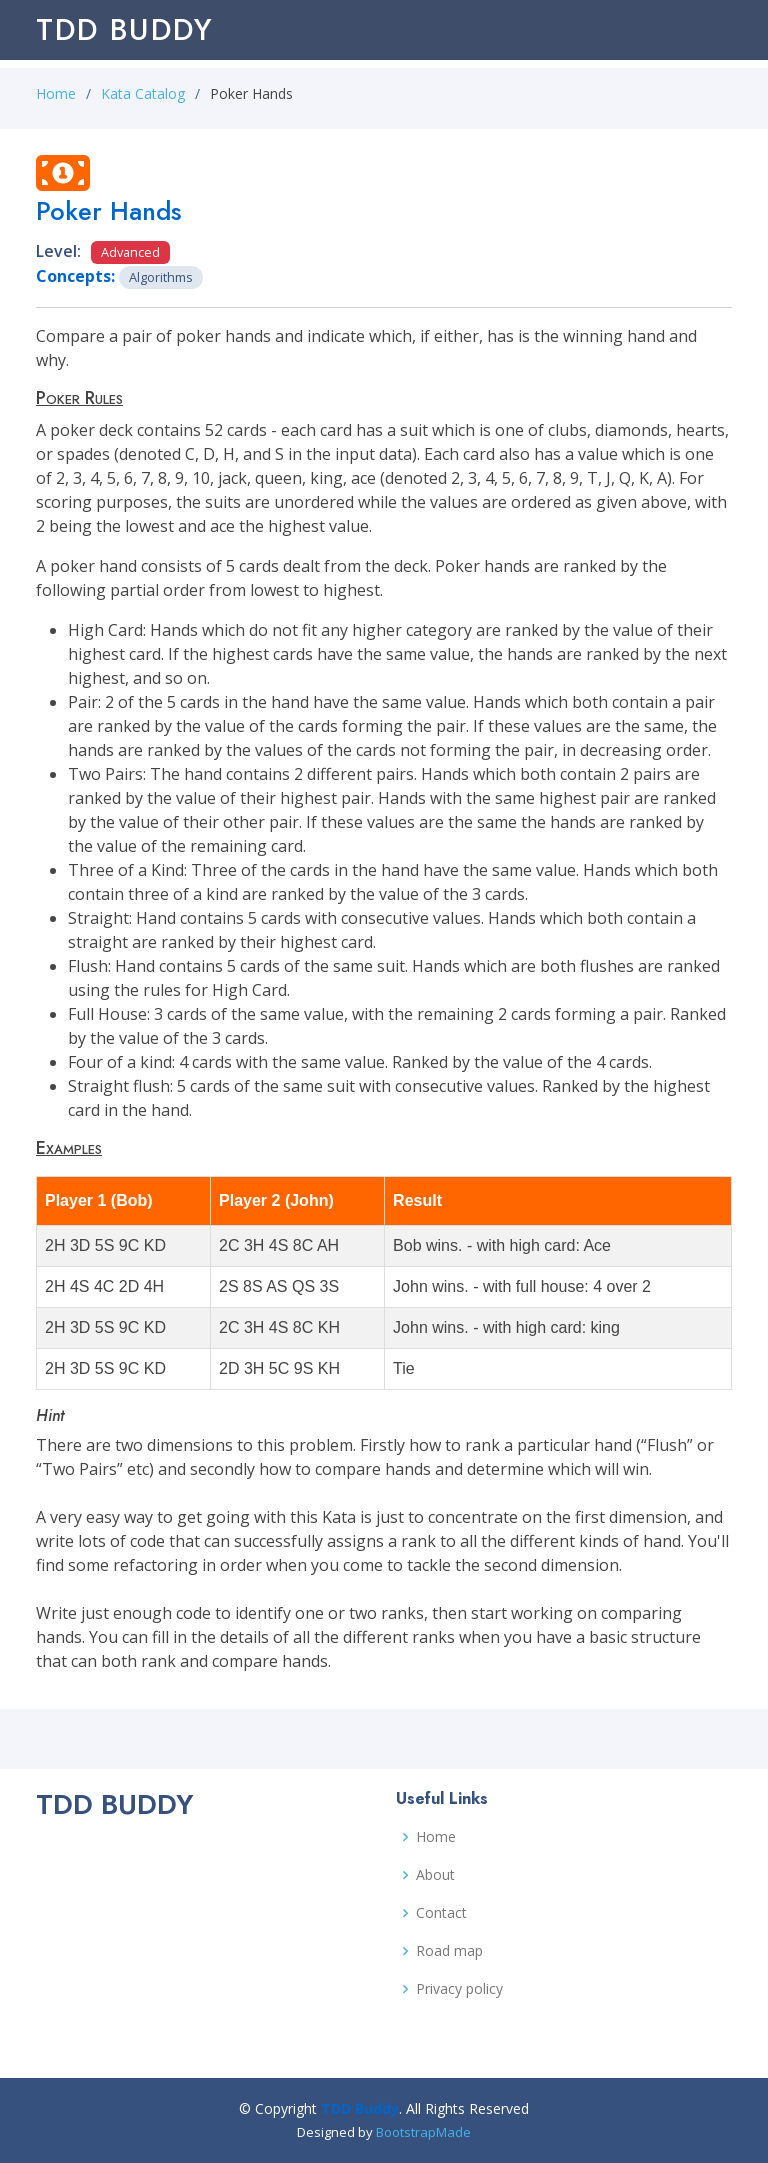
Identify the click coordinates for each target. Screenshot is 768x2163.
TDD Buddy (125, 29)
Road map (449, 1951)
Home (56, 93)
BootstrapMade (423, 2132)
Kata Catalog (143, 93)
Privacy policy (459, 1989)
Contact (441, 1913)
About (435, 1875)
